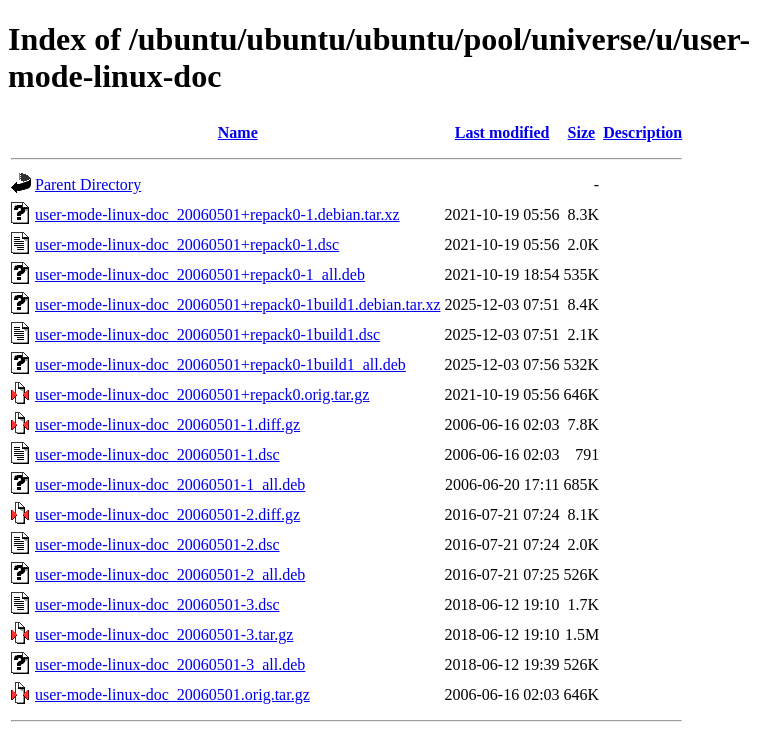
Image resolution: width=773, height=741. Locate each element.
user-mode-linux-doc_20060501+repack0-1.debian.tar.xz (217, 214)
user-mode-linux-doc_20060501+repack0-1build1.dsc (207, 334)
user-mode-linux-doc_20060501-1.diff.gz (167, 424)
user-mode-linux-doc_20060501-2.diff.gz (167, 514)
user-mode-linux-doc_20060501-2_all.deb (170, 574)
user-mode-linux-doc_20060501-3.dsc (157, 604)
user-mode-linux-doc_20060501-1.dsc (157, 454)
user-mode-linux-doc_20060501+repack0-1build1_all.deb (220, 364)
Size (582, 132)
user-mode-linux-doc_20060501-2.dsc (157, 544)
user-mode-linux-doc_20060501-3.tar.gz (164, 634)
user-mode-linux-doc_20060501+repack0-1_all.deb (200, 274)
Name (238, 132)
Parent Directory (88, 184)
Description (642, 132)
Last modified (502, 132)
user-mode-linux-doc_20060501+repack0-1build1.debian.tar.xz (237, 304)
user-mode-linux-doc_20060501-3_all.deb (170, 664)
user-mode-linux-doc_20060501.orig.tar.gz (172, 694)
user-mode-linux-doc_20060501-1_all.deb (170, 484)
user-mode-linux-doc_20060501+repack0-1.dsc (187, 244)
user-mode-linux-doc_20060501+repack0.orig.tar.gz (202, 394)
